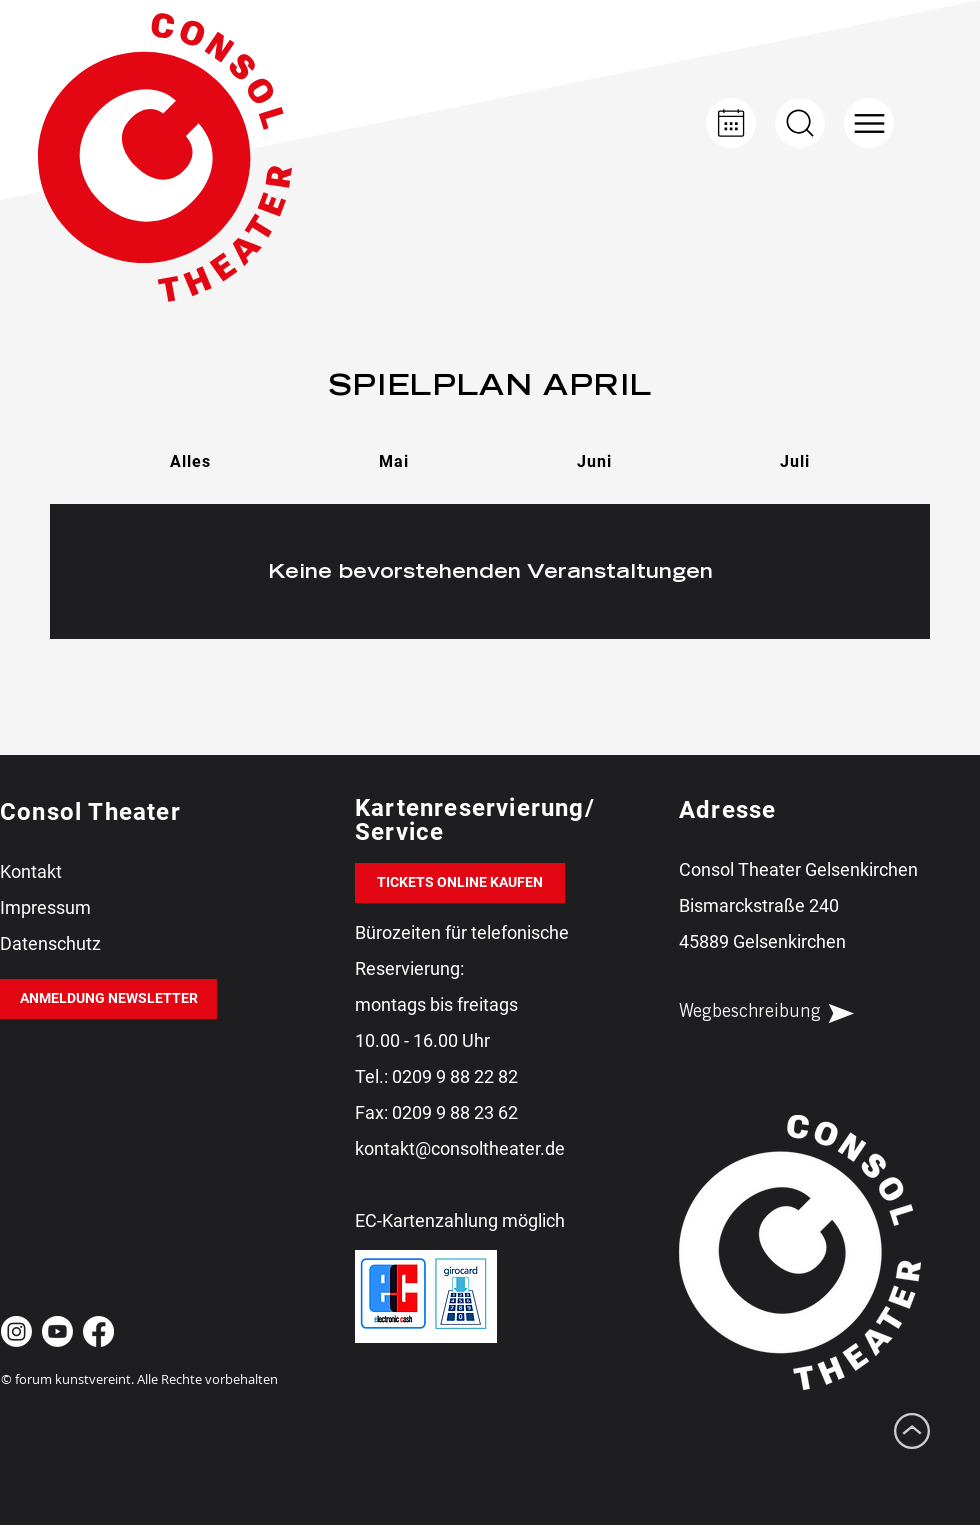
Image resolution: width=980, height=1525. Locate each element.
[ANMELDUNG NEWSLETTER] (108, 999)
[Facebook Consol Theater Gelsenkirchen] (98, 1331)
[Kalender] (731, 123)
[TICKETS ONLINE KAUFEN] (460, 883)
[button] (869, 123)
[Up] (800, 123)
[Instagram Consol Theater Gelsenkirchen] (16, 1331)
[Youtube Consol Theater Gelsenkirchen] (57, 1331)
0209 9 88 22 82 (455, 1076)
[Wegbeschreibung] (784, 1013)
